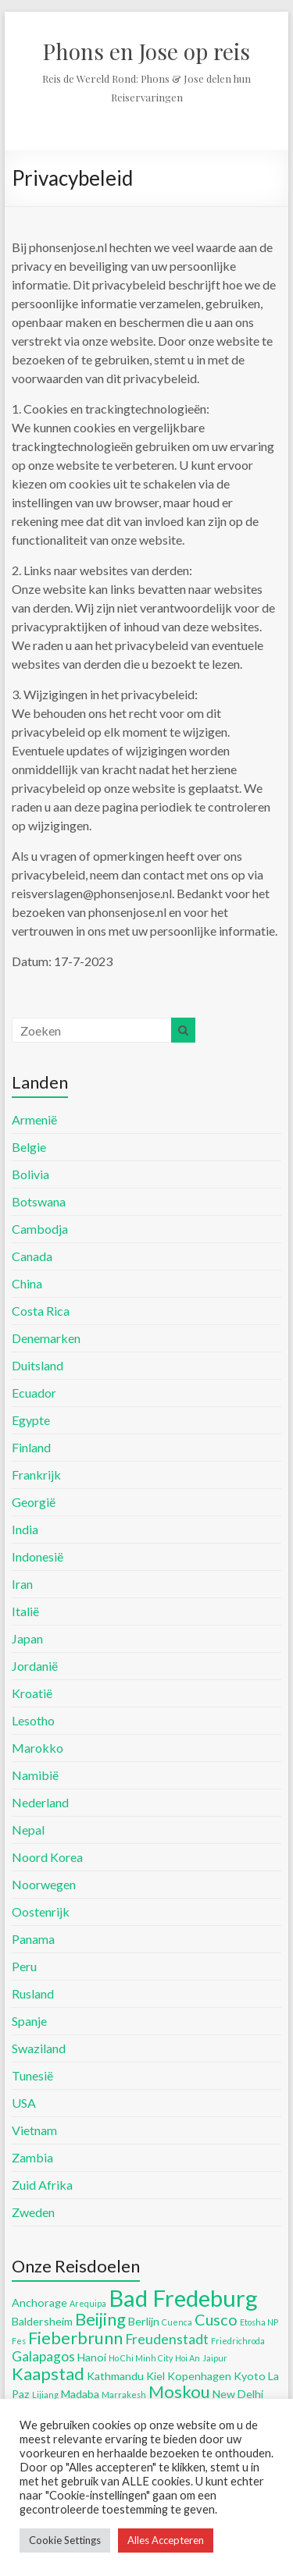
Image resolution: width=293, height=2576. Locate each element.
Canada (32, 1256)
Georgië (33, 1501)
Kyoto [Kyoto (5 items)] (250, 2375)
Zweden (33, 2212)
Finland (31, 1447)
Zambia (32, 2157)
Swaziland (39, 2048)
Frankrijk (36, 1474)
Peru (24, 1966)
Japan (27, 1638)
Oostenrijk (41, 1911)
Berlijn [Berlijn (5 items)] (143, 2321)
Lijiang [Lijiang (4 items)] (45, 2394)
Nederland (40, 1802)
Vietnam (34, 2130)
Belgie (29, 1146)
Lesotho (33, 1720)
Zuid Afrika (42, 2184)
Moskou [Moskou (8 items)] (179, 2391)
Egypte (31, 1419)
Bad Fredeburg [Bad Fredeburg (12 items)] (183, 2297)
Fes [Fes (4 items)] (19, 2341)
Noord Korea (47, 1856)
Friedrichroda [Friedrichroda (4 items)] (238, 2341)
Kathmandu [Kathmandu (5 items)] (115, 2375)
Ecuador (34, 1392)
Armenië (34, 1119)
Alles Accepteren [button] (165, 2540)
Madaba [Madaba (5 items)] (80, 2393)
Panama (33, 1938)
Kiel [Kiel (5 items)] (155, 2375)
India (25, 1529)
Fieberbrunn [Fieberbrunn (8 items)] (75, 2337)
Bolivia (30, 1174)
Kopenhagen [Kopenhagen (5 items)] (199, 2375)
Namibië (35, 1775)
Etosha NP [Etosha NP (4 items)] (259, 2322)
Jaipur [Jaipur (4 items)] (214, 2358)
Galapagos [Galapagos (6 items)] (43, 2356)
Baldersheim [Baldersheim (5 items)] (42, 2321)
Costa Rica (41, 1310)
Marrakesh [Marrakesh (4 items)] (124, 2394)
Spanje (29, 2020)
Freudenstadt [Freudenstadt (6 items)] (167, 2339)
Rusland (33, 1993)
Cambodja (40, 1228)
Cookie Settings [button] (65, 2540)
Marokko (37, 1747)
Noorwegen (44, 1884)
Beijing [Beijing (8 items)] (100, 2318)
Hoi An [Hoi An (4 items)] (187, 2358)
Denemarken (46, 1338)
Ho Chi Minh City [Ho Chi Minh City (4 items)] (141, 2358)
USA (24, 2102)
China (27, 1283)
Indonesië (37, 1556)
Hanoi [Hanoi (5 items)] (91, 2357)
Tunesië (32, 2075)
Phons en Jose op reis (146, 51)
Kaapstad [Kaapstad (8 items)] (48, 2373)
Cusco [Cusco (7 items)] (216, 2319)
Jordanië (35, 1665)
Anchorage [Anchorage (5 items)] (39, 2302)
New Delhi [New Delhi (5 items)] (238, 2393)
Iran (22, 1583)
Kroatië (32, 1693)
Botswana (39, 1201)
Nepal (28, 1829)
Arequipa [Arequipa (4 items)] (88, 2303)
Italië (25, 1611)
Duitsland (37, 1365)
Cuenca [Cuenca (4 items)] (177, 2322)
